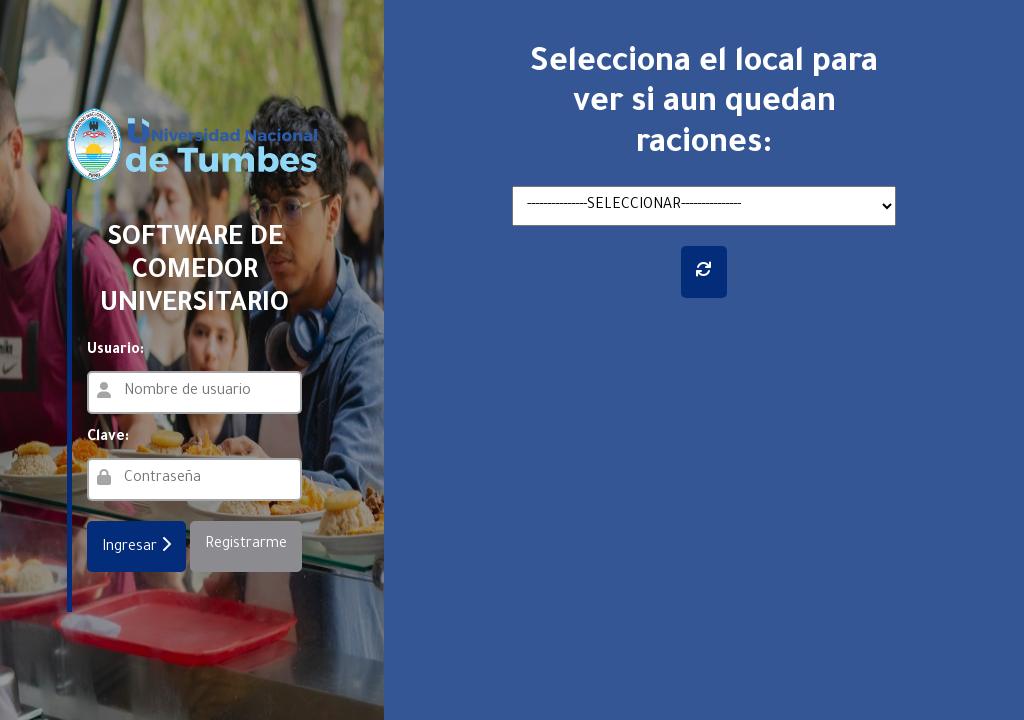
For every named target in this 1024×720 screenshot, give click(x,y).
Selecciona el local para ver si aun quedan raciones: (704, 105)
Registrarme (246, 545)
